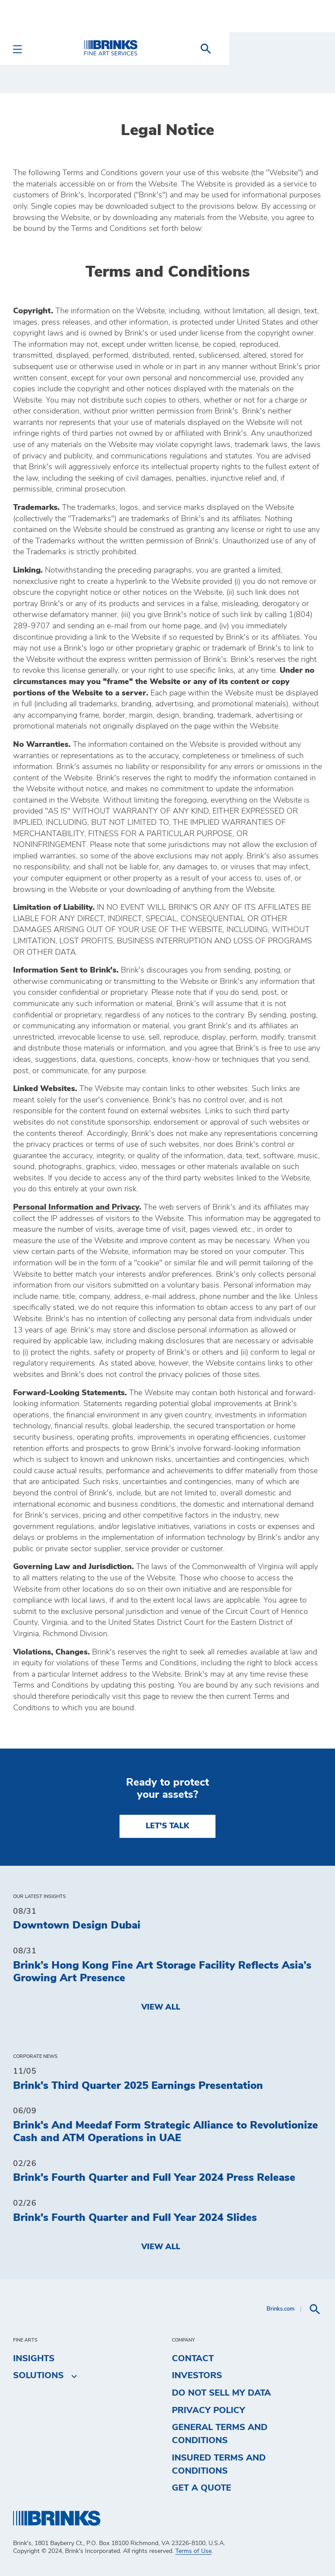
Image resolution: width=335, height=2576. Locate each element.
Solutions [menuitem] (38, 2376)
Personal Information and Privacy (76, 1207)
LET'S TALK (167, 1826)
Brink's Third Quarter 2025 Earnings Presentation (138, 2086)
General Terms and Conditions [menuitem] (219, 2434)
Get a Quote (201, 2488)
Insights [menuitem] (34, 2358)
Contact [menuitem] (193, 2358)
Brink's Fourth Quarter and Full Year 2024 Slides (135, 2218)
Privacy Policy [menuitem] (208, 2410)
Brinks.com (280, 2309)
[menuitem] (311, 48)
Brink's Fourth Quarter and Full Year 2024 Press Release (154, 2178)
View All (160, 2007)
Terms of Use (193, 2551)
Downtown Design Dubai (76, 1925)
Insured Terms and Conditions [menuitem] (219, 2464)
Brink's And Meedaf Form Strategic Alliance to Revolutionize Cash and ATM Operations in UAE (165, 2131)
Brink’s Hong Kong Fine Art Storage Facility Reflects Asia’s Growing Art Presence (162, 1971)
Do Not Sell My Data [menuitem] (221, 2393)
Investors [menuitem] (197, 2375)
